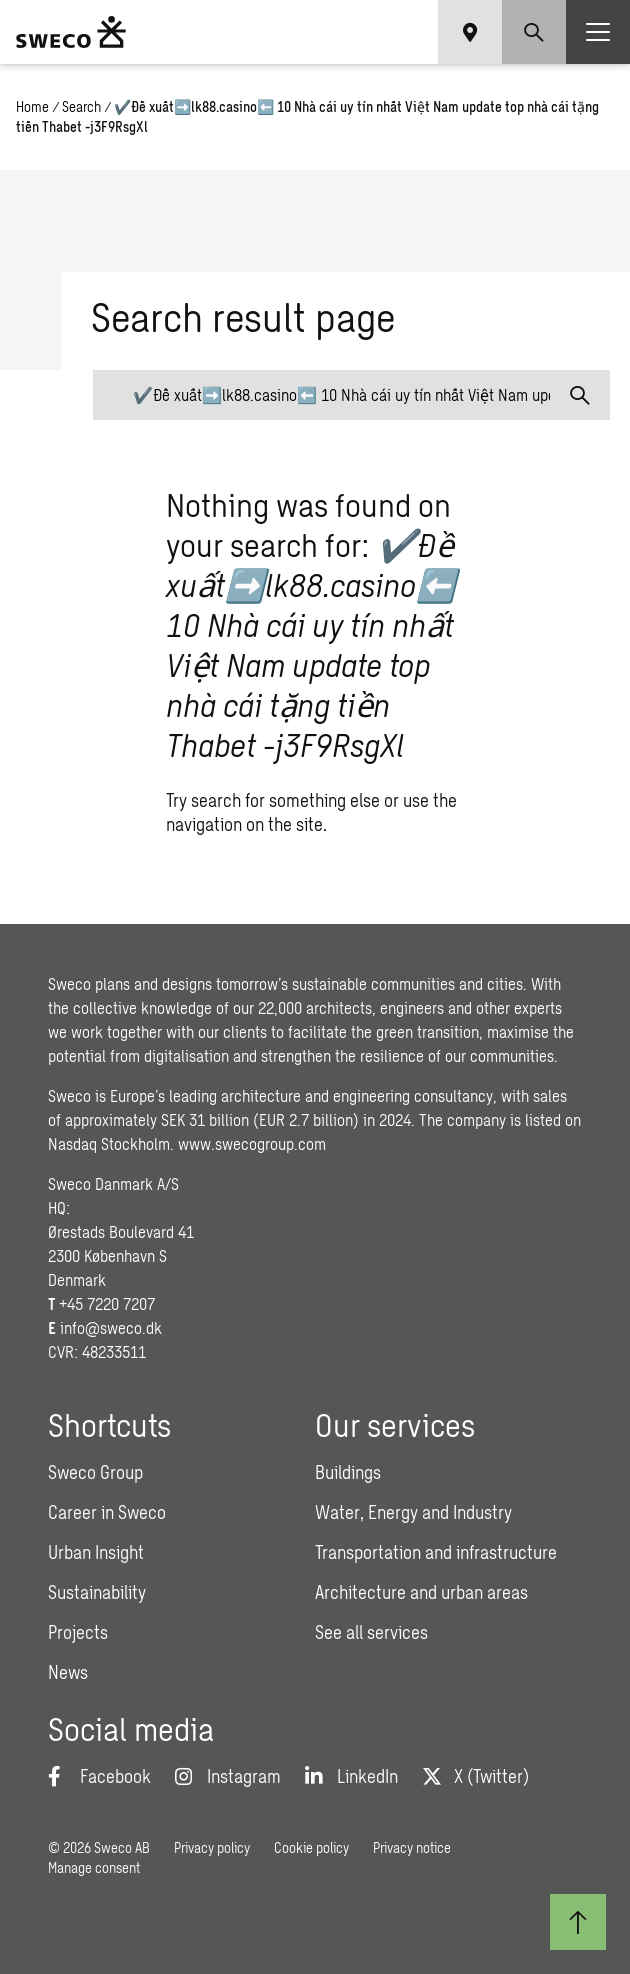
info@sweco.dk (111, 1327)
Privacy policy (212, 1847)
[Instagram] (228, 1776)
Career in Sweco (107, 1512)
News (68, 1672)
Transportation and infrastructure (436, 1552)
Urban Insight (96, 1552)
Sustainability (97, 1592)
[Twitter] (475, 1776)
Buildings (348, 1472)
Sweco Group (95, 1472)
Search (81, 106)
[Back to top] (578, 1922)
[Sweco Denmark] (71, 32)
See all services (371, 1632)
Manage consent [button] (94, 1867)
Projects (78, 1632)
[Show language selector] (470, 32)
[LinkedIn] (351, 1776)
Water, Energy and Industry (413, 1512)
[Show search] (534, 32)
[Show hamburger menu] (598, 32)
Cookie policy (311, 1847)
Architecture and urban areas (421, 1592)
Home (32, 106)
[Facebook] (99, 1776)
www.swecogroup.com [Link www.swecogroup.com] (252, 1143)
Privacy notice (412, 1847)
